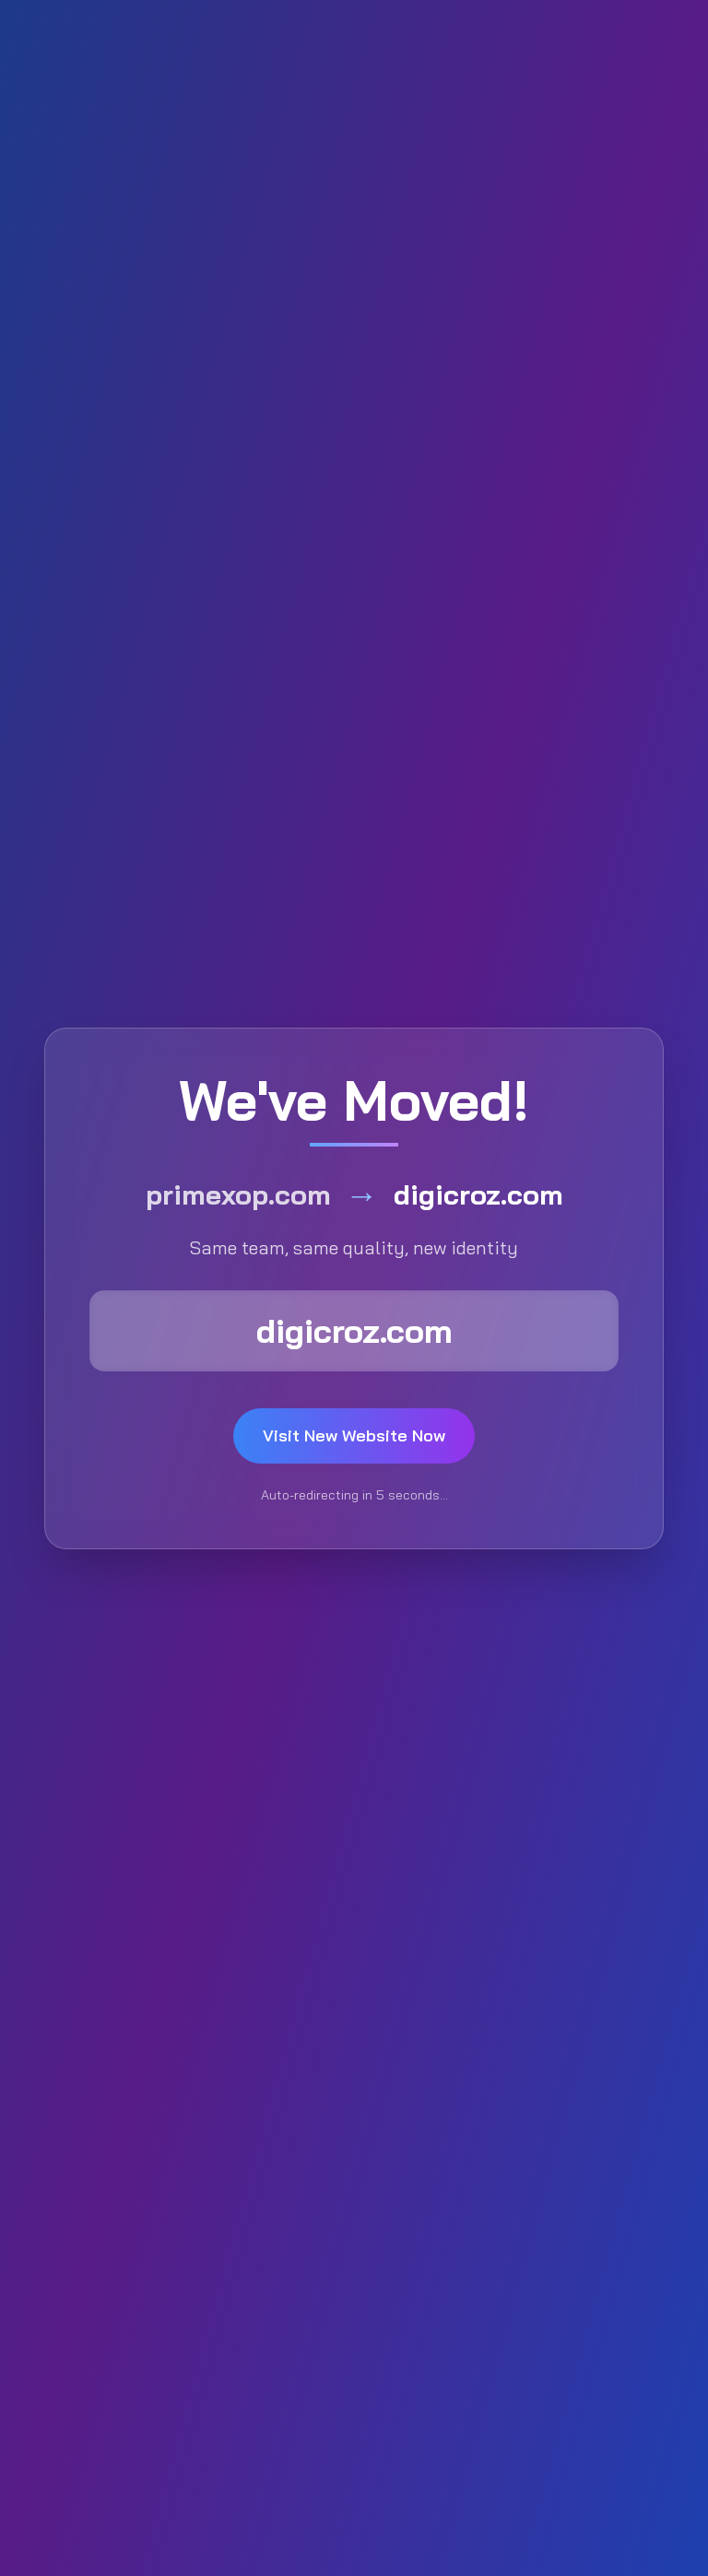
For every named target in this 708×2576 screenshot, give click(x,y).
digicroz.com (354, 1330)
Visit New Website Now (354, 1435)
